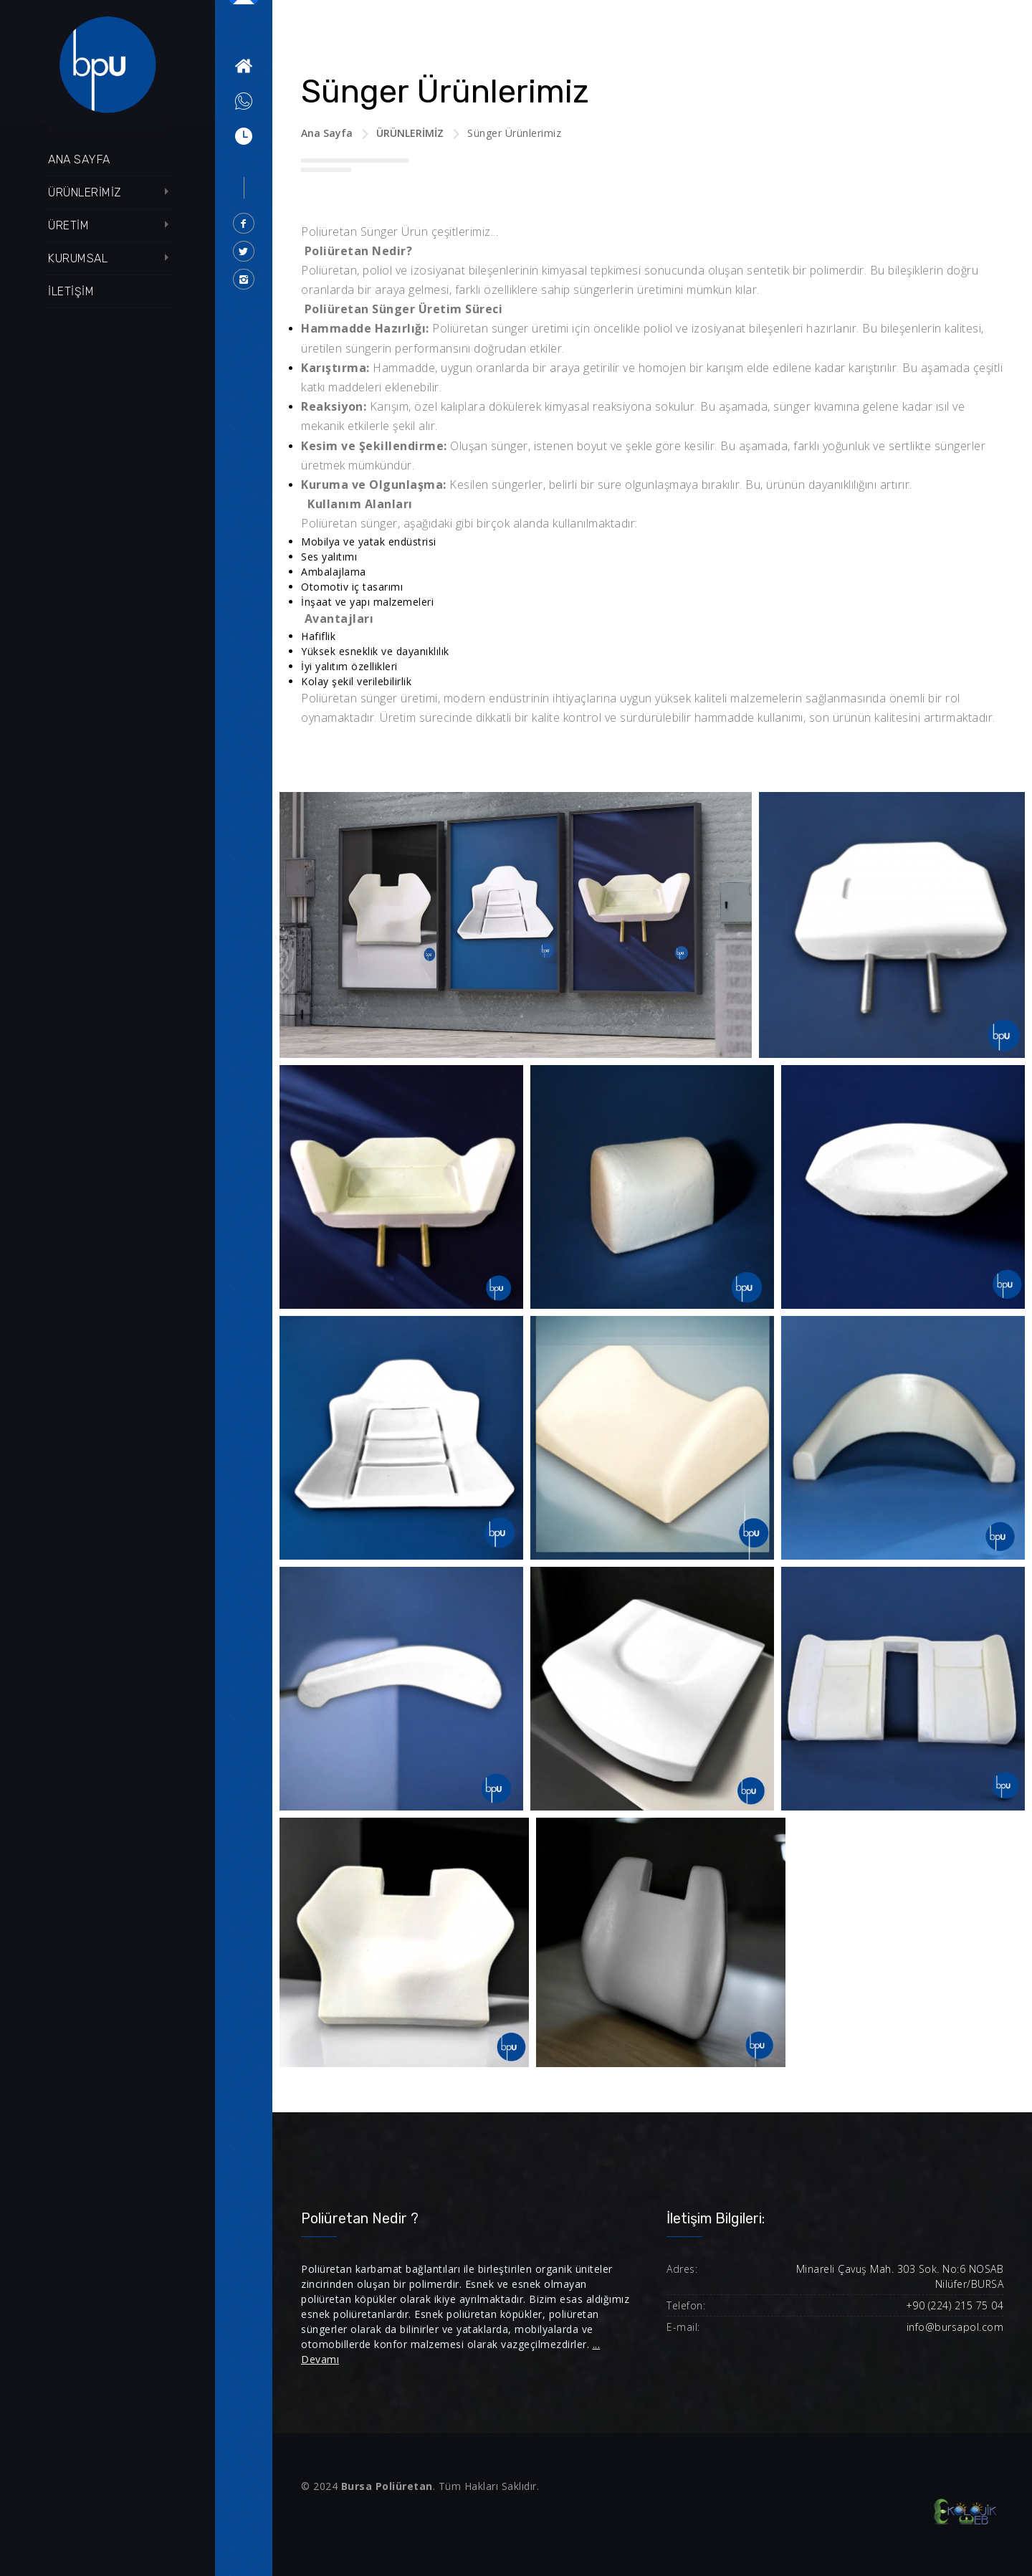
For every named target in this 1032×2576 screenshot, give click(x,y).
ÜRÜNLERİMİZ (84, 192)
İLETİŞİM (71, 291)
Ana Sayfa (327, 133)
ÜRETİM (68, 225)
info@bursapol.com (955, 2327)
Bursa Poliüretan (387, 2486)
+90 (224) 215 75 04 (955, 2305)
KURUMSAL (78, 258)
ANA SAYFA (79, 159)
